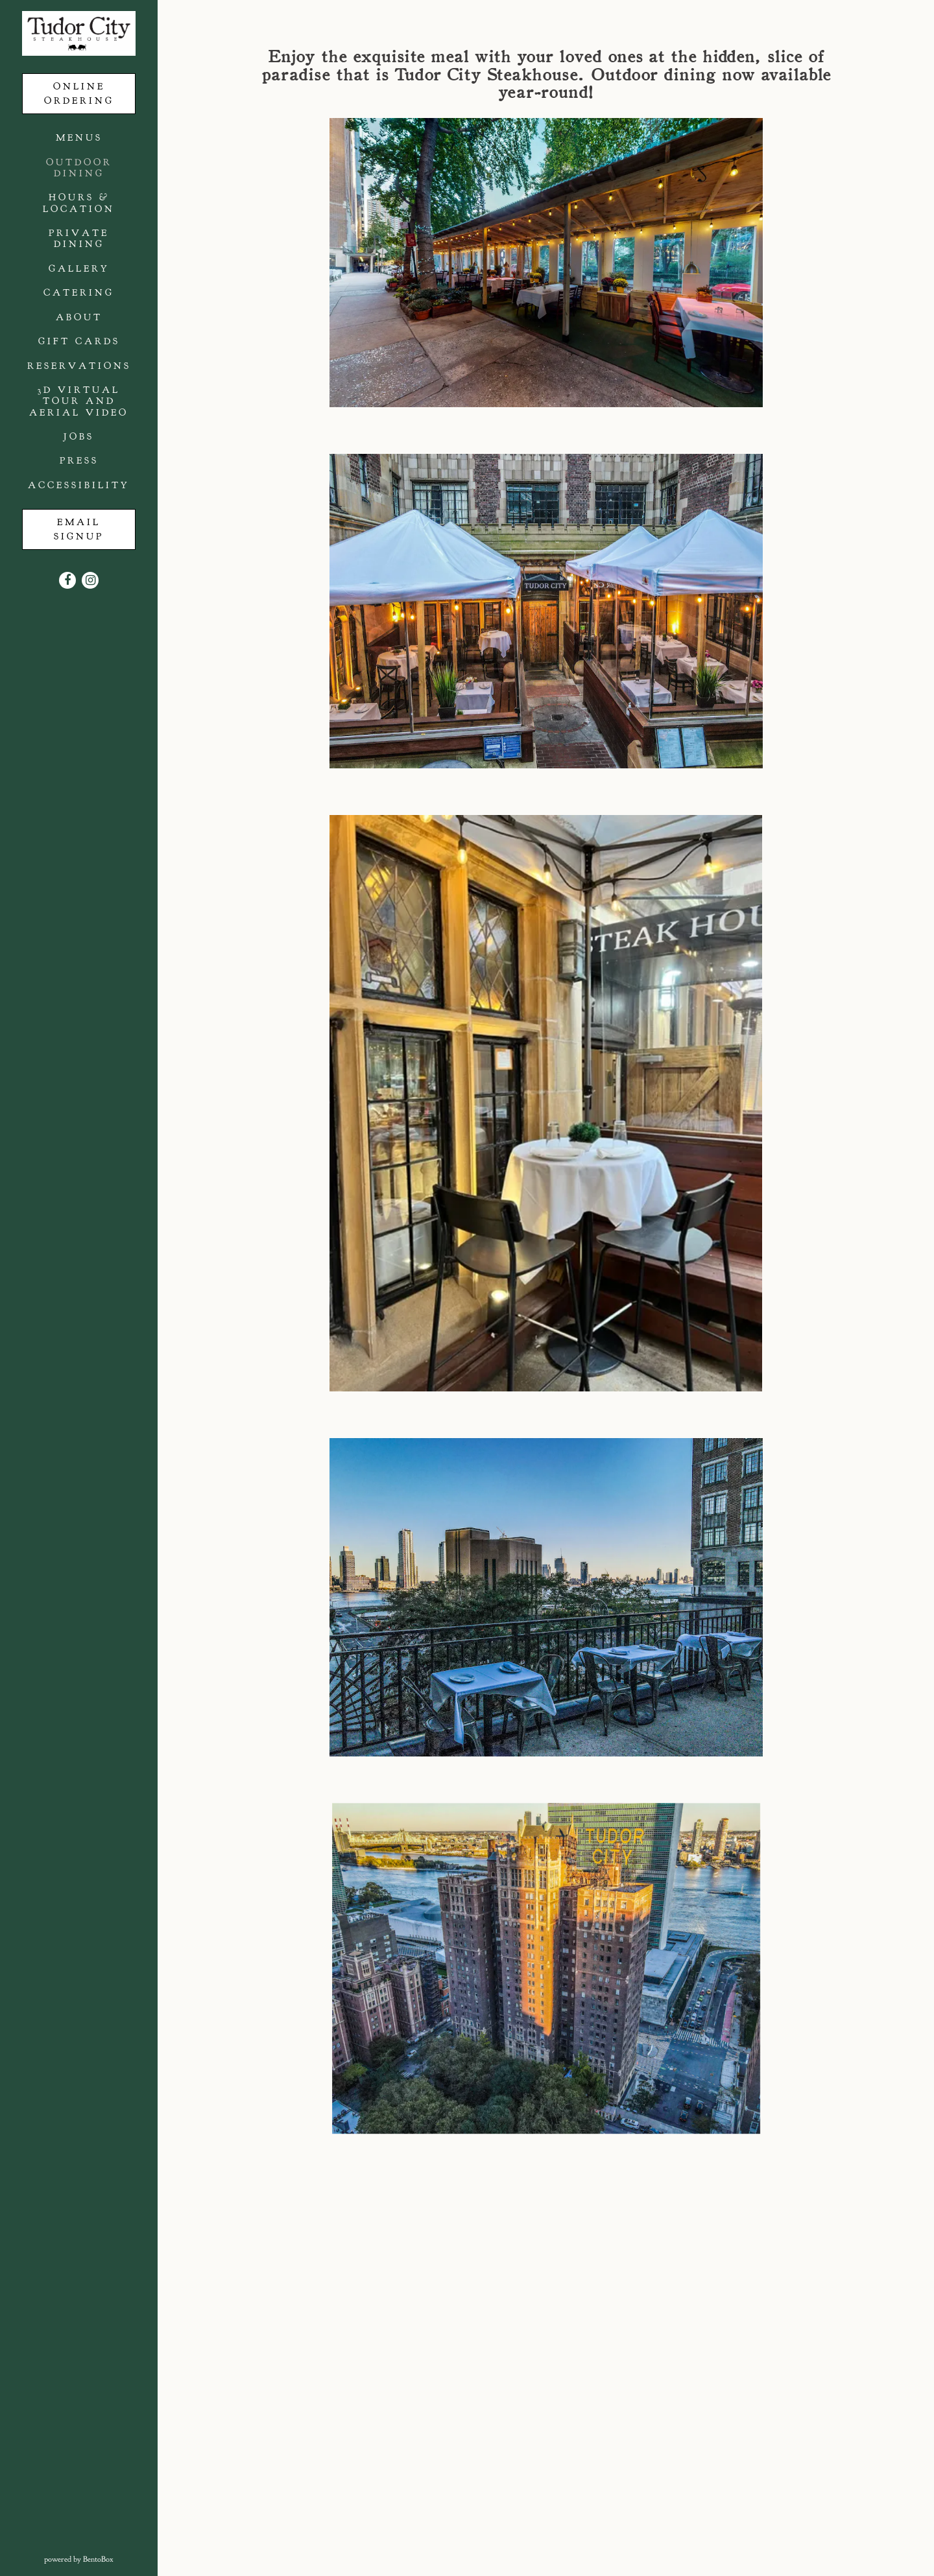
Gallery (79, 268)
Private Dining (79, 238)
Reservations (79, 366)
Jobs (79, 436)
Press (79, 460)
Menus (79, 137)
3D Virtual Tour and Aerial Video (78, 401)
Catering (78, 292)
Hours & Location (79, 202)
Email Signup (80, 529)
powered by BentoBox (101, 2558)
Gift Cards (79, 341)
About (79, 317)
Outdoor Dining (79, 167)
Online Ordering (79, 93)
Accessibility (79, 485)
